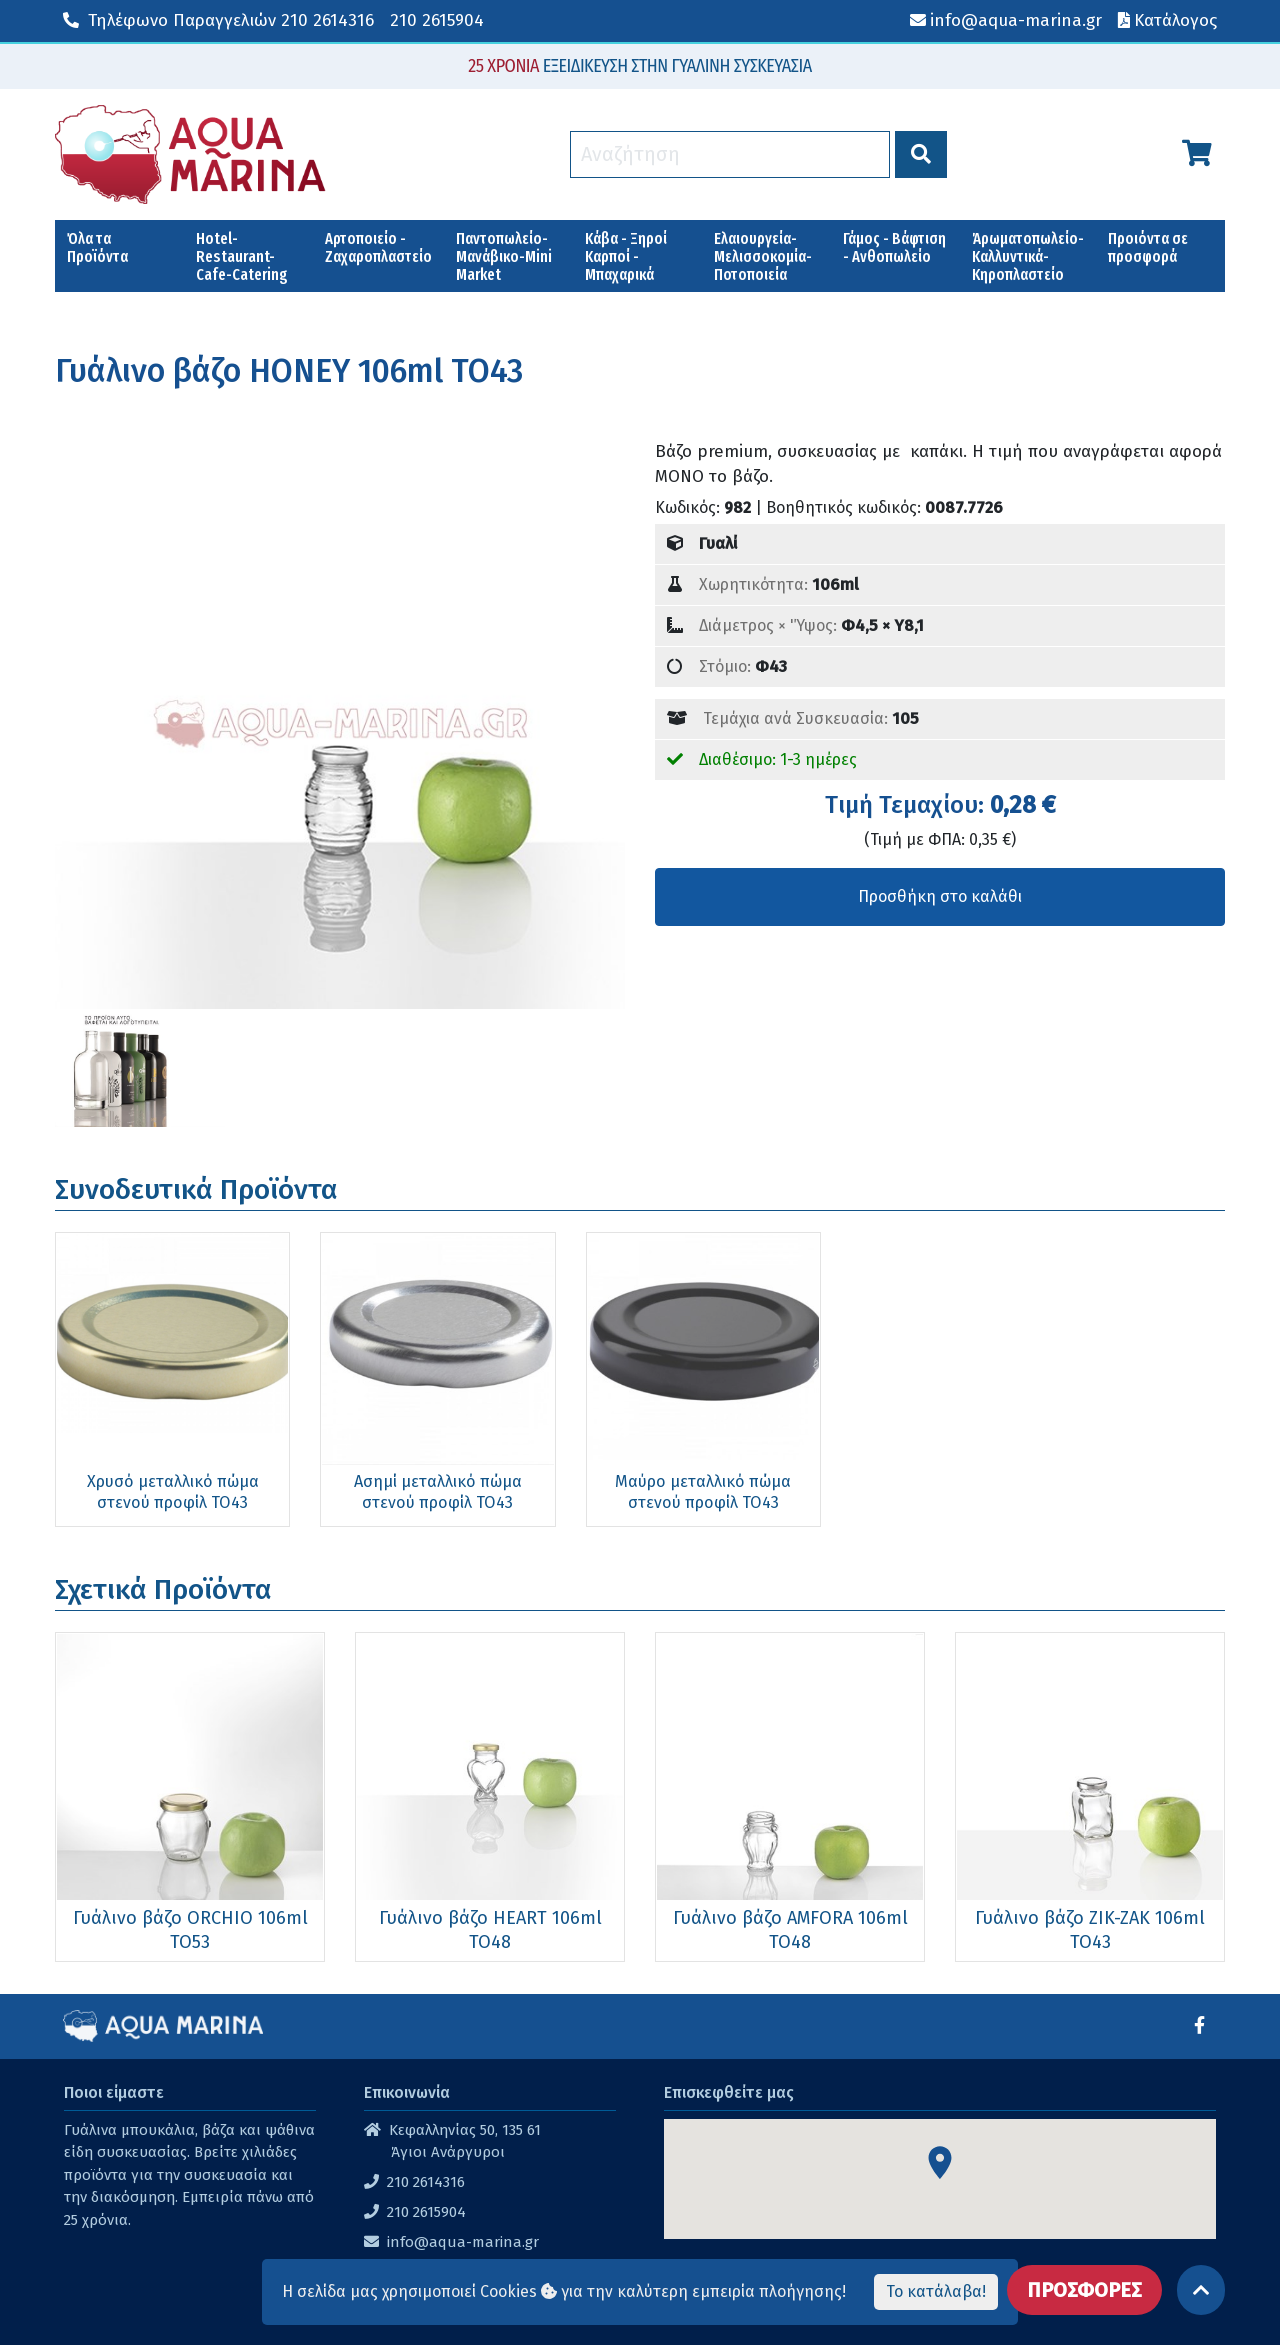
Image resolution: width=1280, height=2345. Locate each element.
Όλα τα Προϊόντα (97, 247)
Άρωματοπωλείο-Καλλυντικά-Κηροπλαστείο (1028, 256)
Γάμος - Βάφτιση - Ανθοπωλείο (894, 247)
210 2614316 (218, 20)
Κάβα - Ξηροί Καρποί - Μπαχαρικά (626, 256)
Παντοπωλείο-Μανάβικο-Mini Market (504, 256)
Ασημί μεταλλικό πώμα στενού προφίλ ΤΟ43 (340, 1437)
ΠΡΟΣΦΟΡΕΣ (1084, 2270)
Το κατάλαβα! (936, 2291)
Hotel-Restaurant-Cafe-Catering (242, 256)
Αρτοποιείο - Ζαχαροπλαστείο (378, 247)
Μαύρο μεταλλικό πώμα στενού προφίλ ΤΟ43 (540, 1437)
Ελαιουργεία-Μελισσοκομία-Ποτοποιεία (763, 256)
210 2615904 (437, 20)
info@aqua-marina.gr (463, 2193)
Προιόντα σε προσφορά (1148, 247)
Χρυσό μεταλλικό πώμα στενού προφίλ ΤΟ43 (140, 1437)
